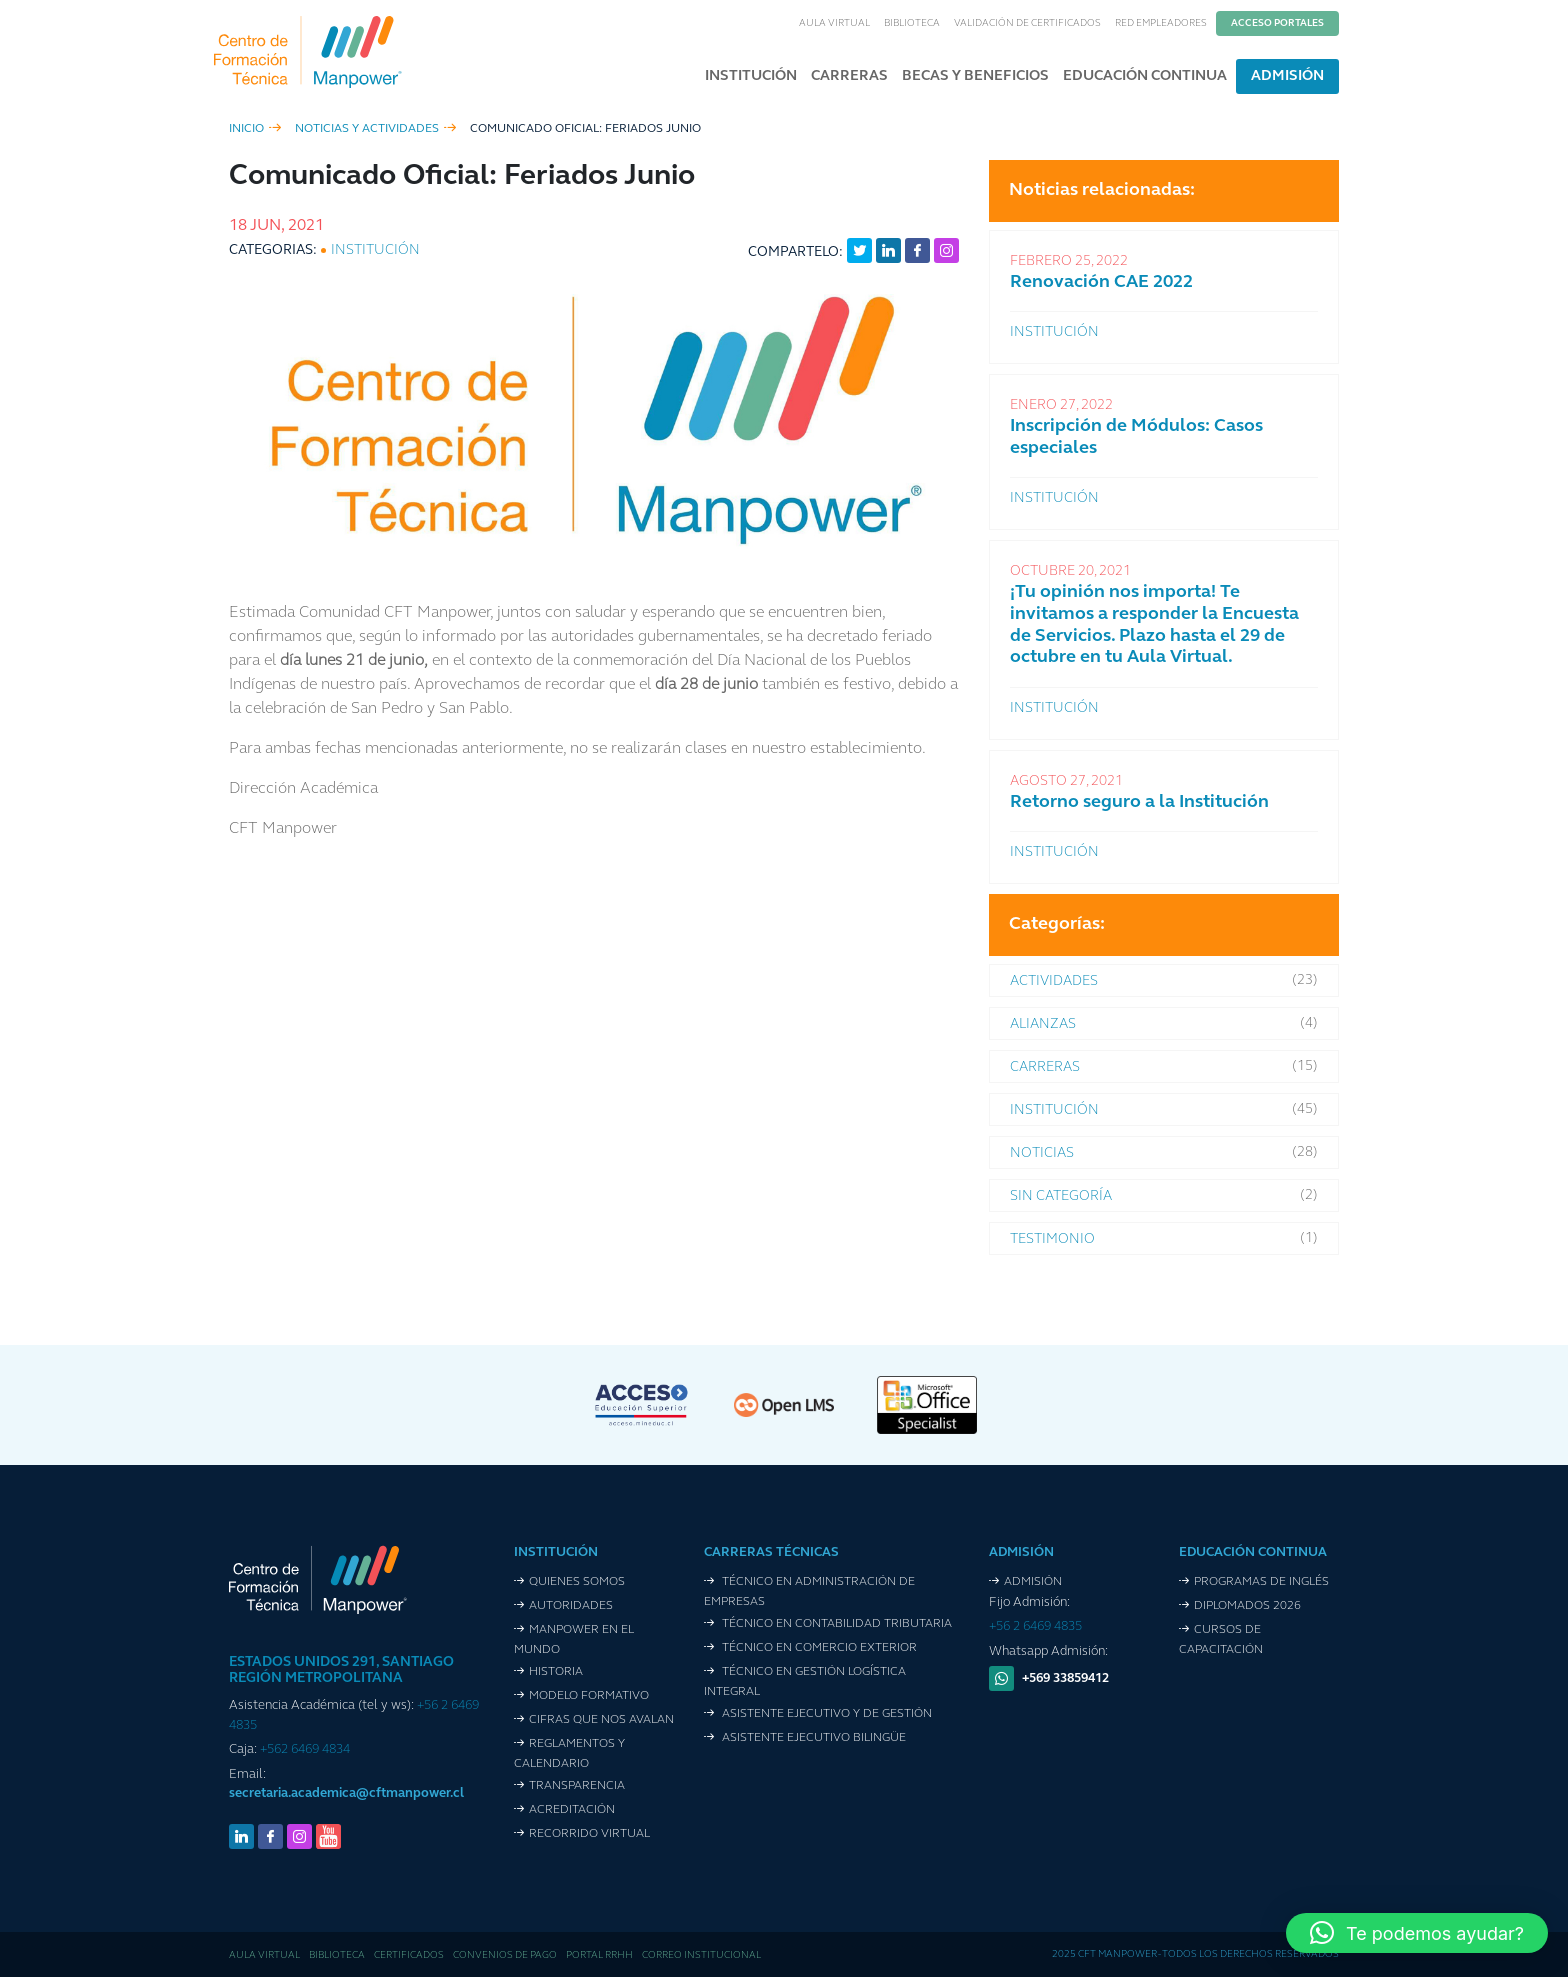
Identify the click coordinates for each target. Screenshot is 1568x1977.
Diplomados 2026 (1247, 1606)
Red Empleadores (1161, 23)
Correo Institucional (701, 1955)
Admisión (1287, 76)
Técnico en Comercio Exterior (818, 1648)
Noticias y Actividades (367, 129)
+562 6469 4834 (305, 1749)
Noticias (1042, 1153)
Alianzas (1043, 1024)
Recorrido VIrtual (589, 1834)
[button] (1417, 1933)
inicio (246, 129)
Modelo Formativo (589, 1696)
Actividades (1054, 981)
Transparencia (577, 1786)
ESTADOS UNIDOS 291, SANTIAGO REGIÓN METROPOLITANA (341, 1671)
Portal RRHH (599, 1955)
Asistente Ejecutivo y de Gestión (825, 1714)
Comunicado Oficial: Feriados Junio (585, 129)
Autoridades (571, 1606)
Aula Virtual (834, 23)
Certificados (409, 1955)
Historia (556, 1672)
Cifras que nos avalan (601, 1720)
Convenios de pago (505, 1955)
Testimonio (1052, 1239)
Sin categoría (1061, 1196)
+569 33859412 (1065, 1678)
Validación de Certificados (1027, 23)
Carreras (849, 76)
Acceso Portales (1277, 23)
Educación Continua (1145, 76)
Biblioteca (912, 23)
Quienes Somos (577, 1582)
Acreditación (572, 1810)
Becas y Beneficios (975, 76)
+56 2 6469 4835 (1035, 1626)
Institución (751, 76)
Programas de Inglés (1261, 1582)
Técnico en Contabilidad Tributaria (835, 1624)
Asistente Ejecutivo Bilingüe (812, 1738)
